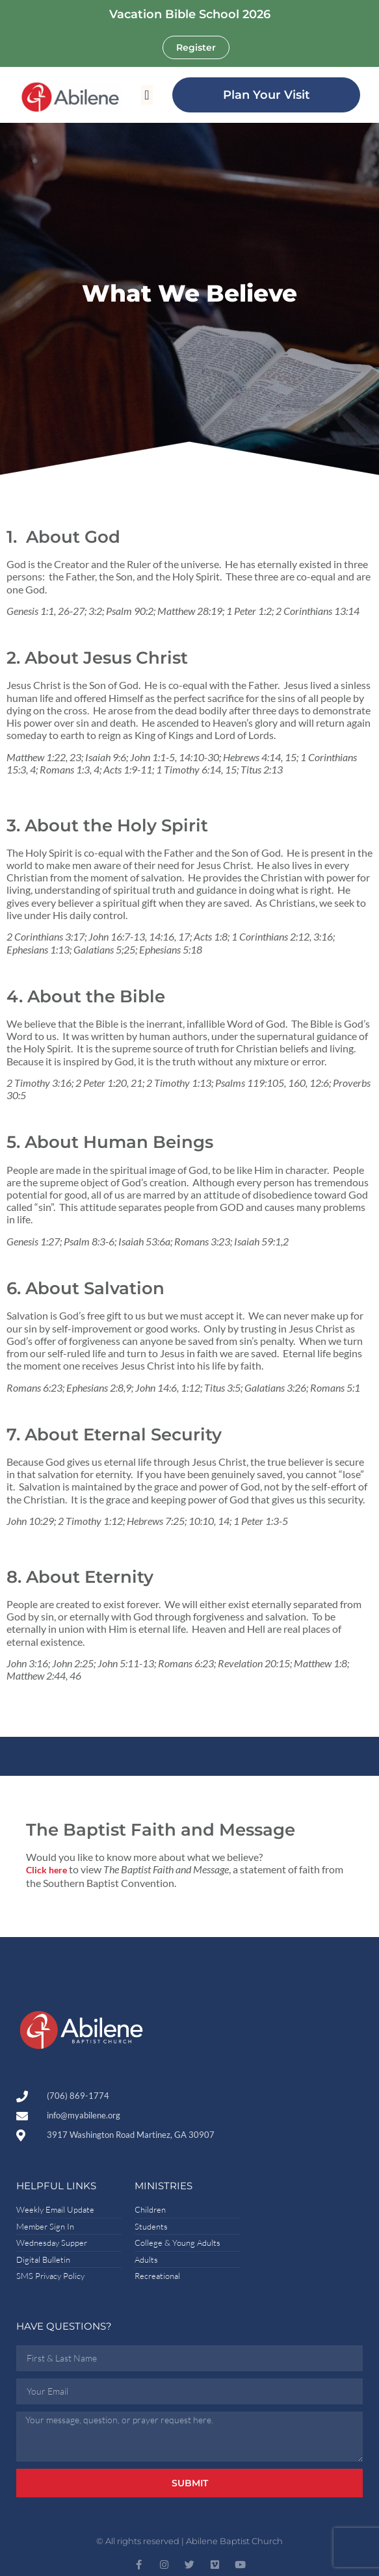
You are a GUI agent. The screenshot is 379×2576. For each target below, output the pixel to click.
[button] (146, 95)
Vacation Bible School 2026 (189, 14)
